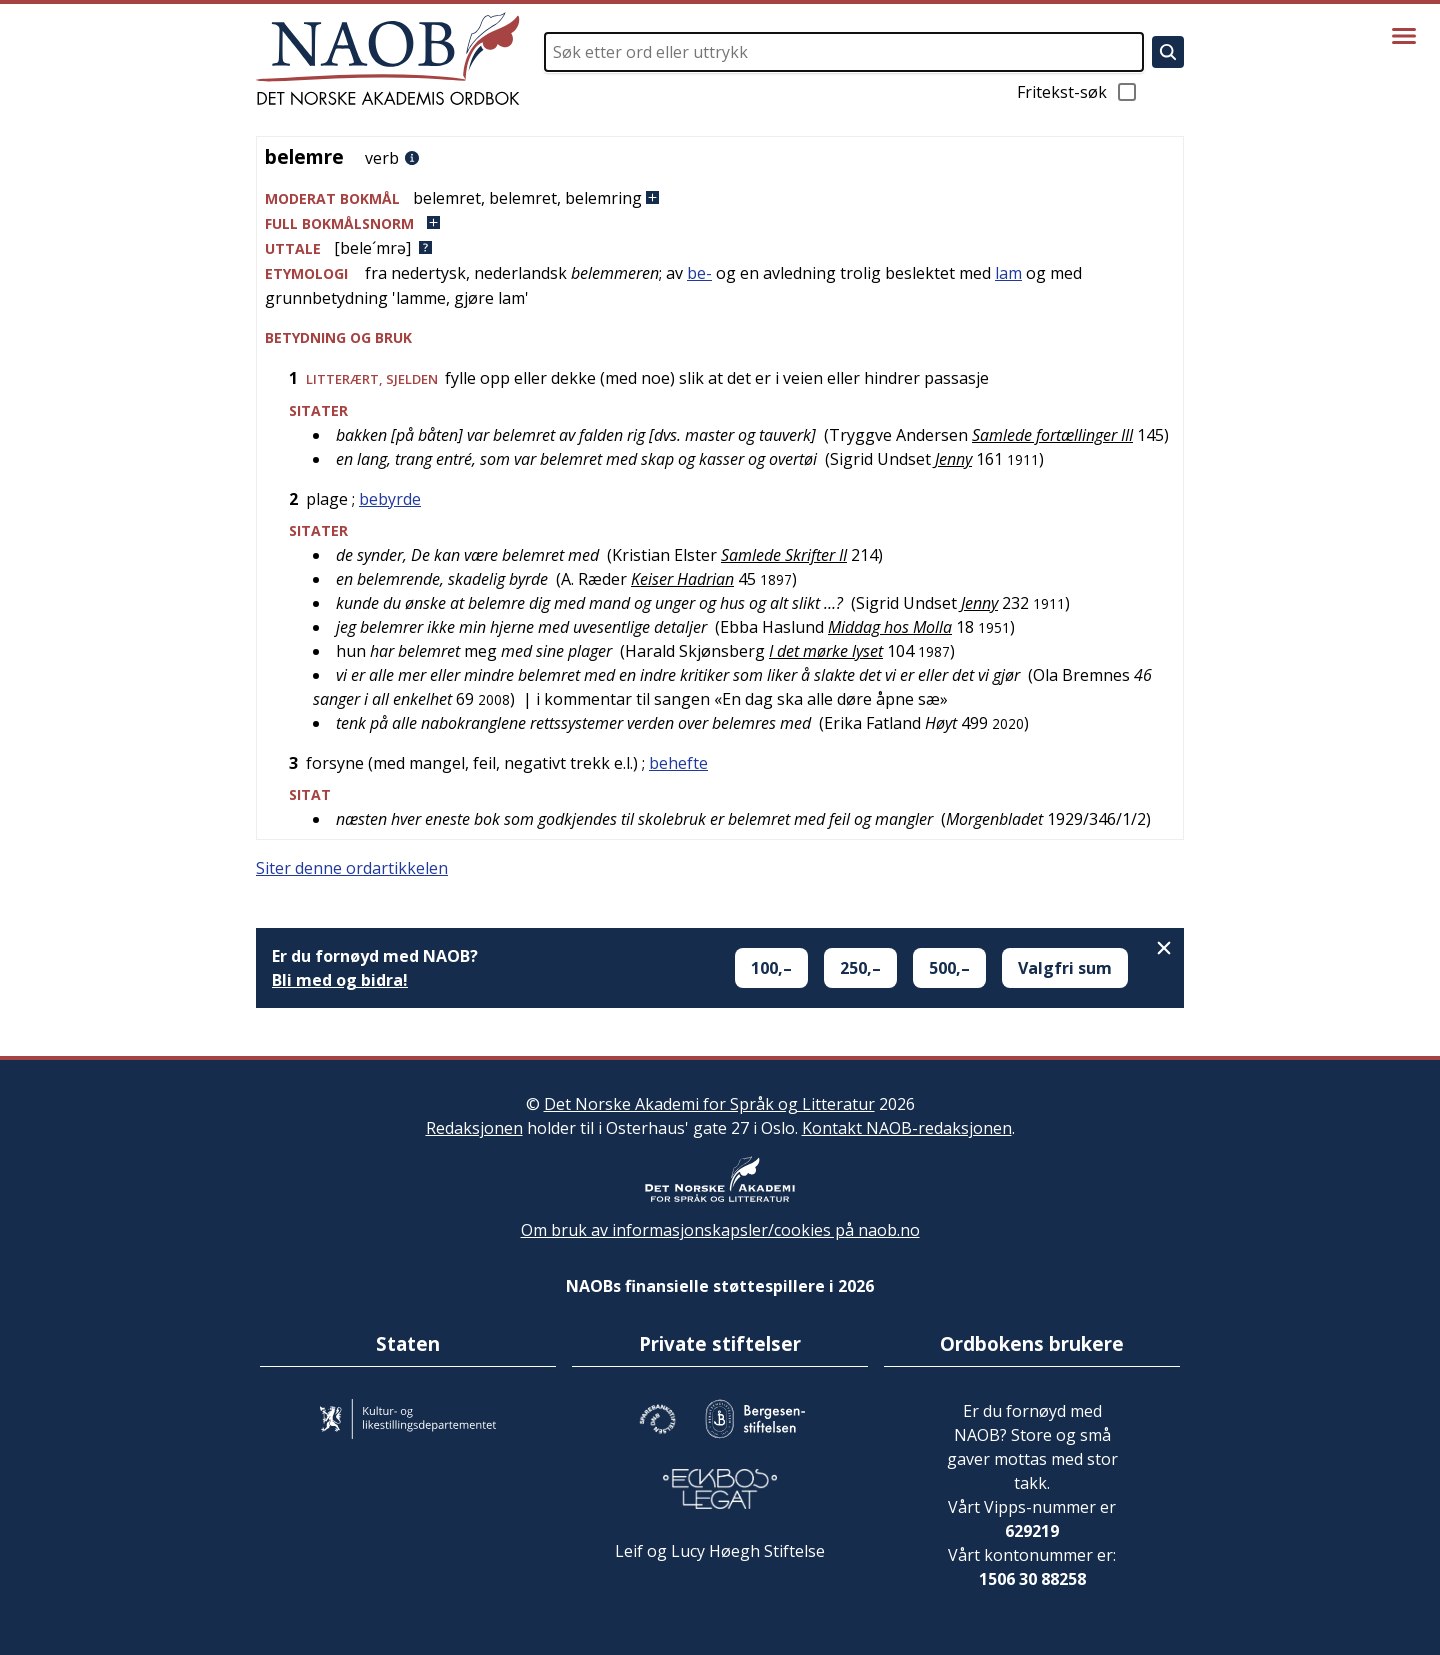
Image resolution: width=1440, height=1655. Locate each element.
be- (699, 273)
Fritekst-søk (1078, 92)
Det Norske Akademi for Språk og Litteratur (709, 1104)
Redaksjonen (474, 1128)
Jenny (953, 459)
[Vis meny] (1404, 36)
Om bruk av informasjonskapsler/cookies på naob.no (720, 1230)
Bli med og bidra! (340, 980)
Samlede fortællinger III (1052, 435)
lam (1008, 273)
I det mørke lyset (826, 651)
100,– (771, 968)
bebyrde (390, 499)
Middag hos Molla (890, 627)
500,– (949, 968)
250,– (860, 968)
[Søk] (1168, 52)
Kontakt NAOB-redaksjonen (907, 1128)
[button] (720, 198)
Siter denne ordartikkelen (352, 868)
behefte (678, 763)
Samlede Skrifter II (784, 555)
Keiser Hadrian (682, 579)
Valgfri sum (1065, 968)
